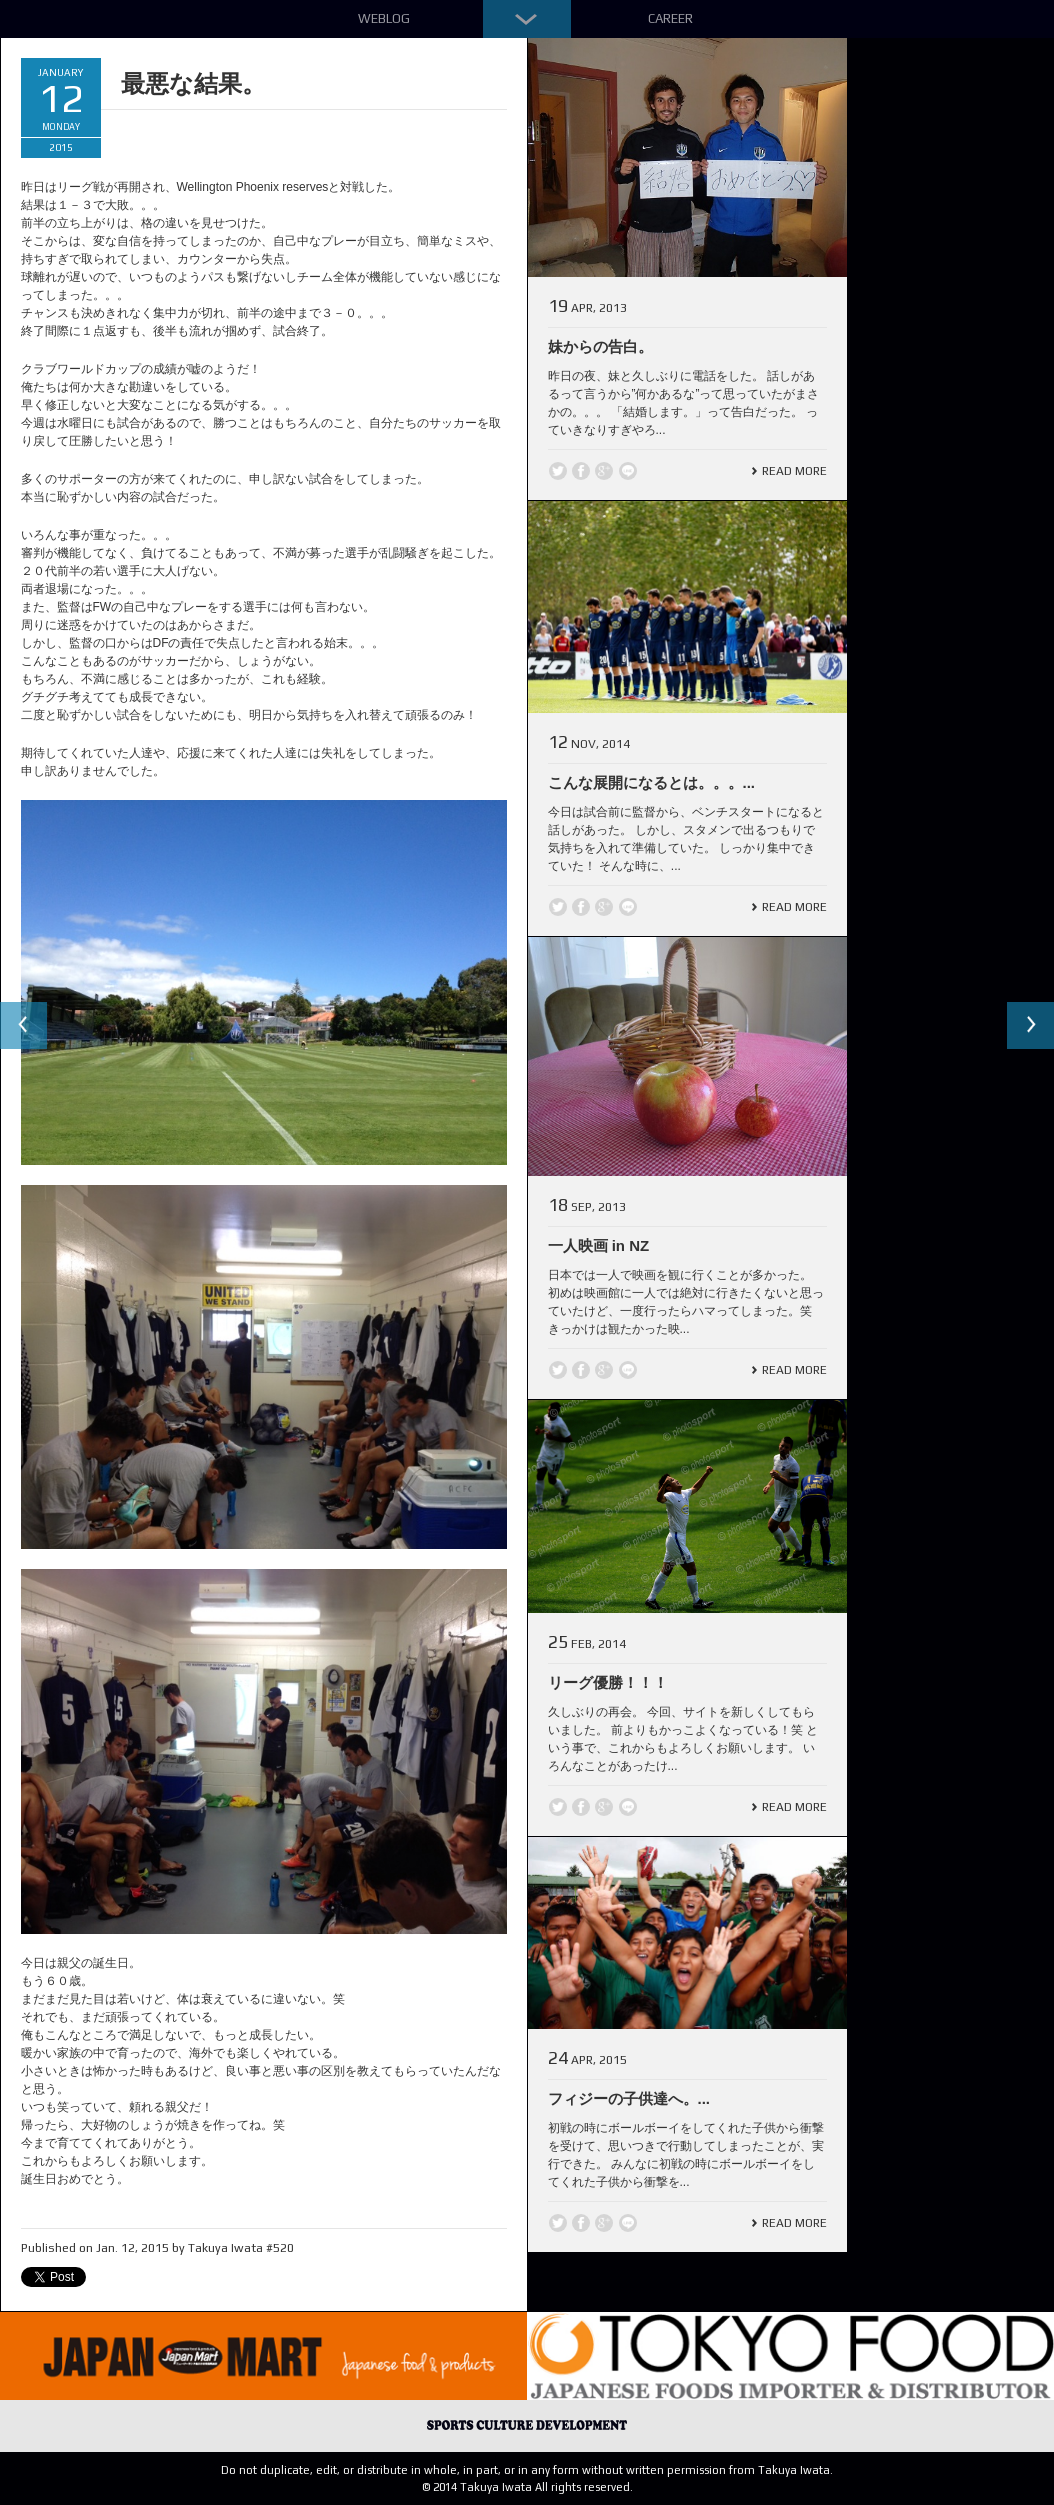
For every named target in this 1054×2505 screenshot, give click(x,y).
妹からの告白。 (600, 346)
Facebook (581, 471)
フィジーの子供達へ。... (629, 2098)
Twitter (558, 471)
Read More (794, 471)
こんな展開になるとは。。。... (652, 782)
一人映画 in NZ (599, 1245)
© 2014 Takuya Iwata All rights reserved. (527, 2487)
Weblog (384, 18)
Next (1030, 1026)
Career (670, 18)
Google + (604, 471)
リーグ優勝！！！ (608, 1682)
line (628, 471)
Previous (24, 1026)
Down (527, 19)
